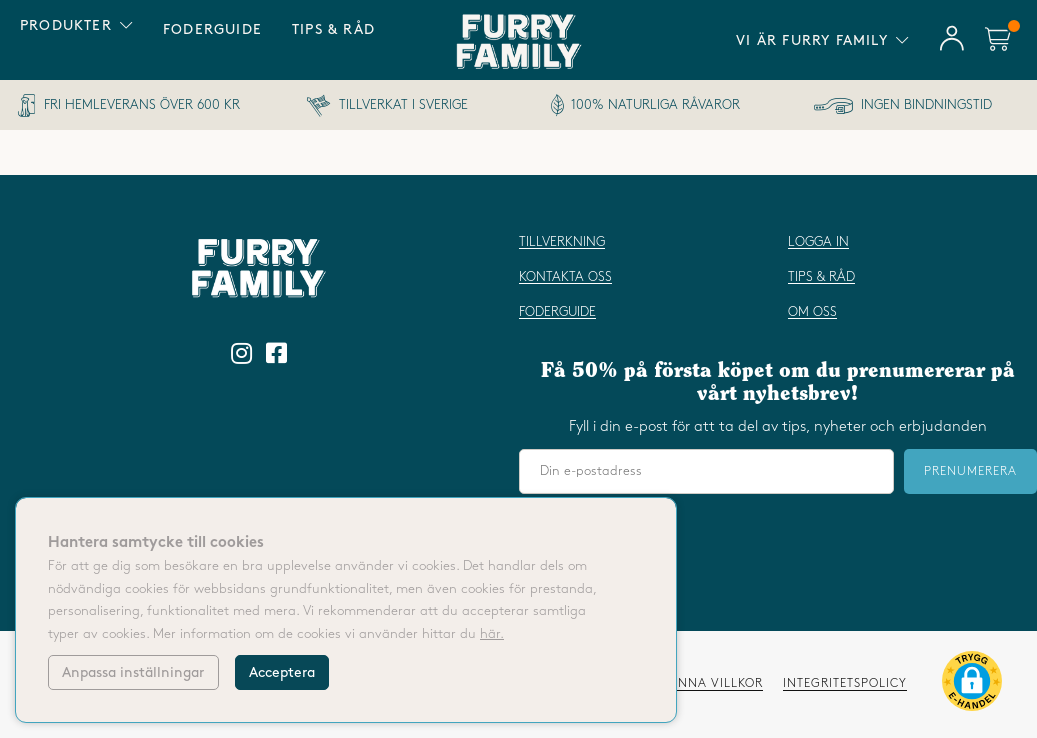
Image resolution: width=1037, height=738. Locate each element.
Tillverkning (562, 242)
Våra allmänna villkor (680, 683)
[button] (972, 685)
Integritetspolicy (845, 683)
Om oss (812, 312)
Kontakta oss (565, 277)
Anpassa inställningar (133, 672)
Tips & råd (333, 29)
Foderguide (212, 29)
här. (492, 634)
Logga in (818, 242)
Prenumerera (970, 471)
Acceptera (282, 672)
